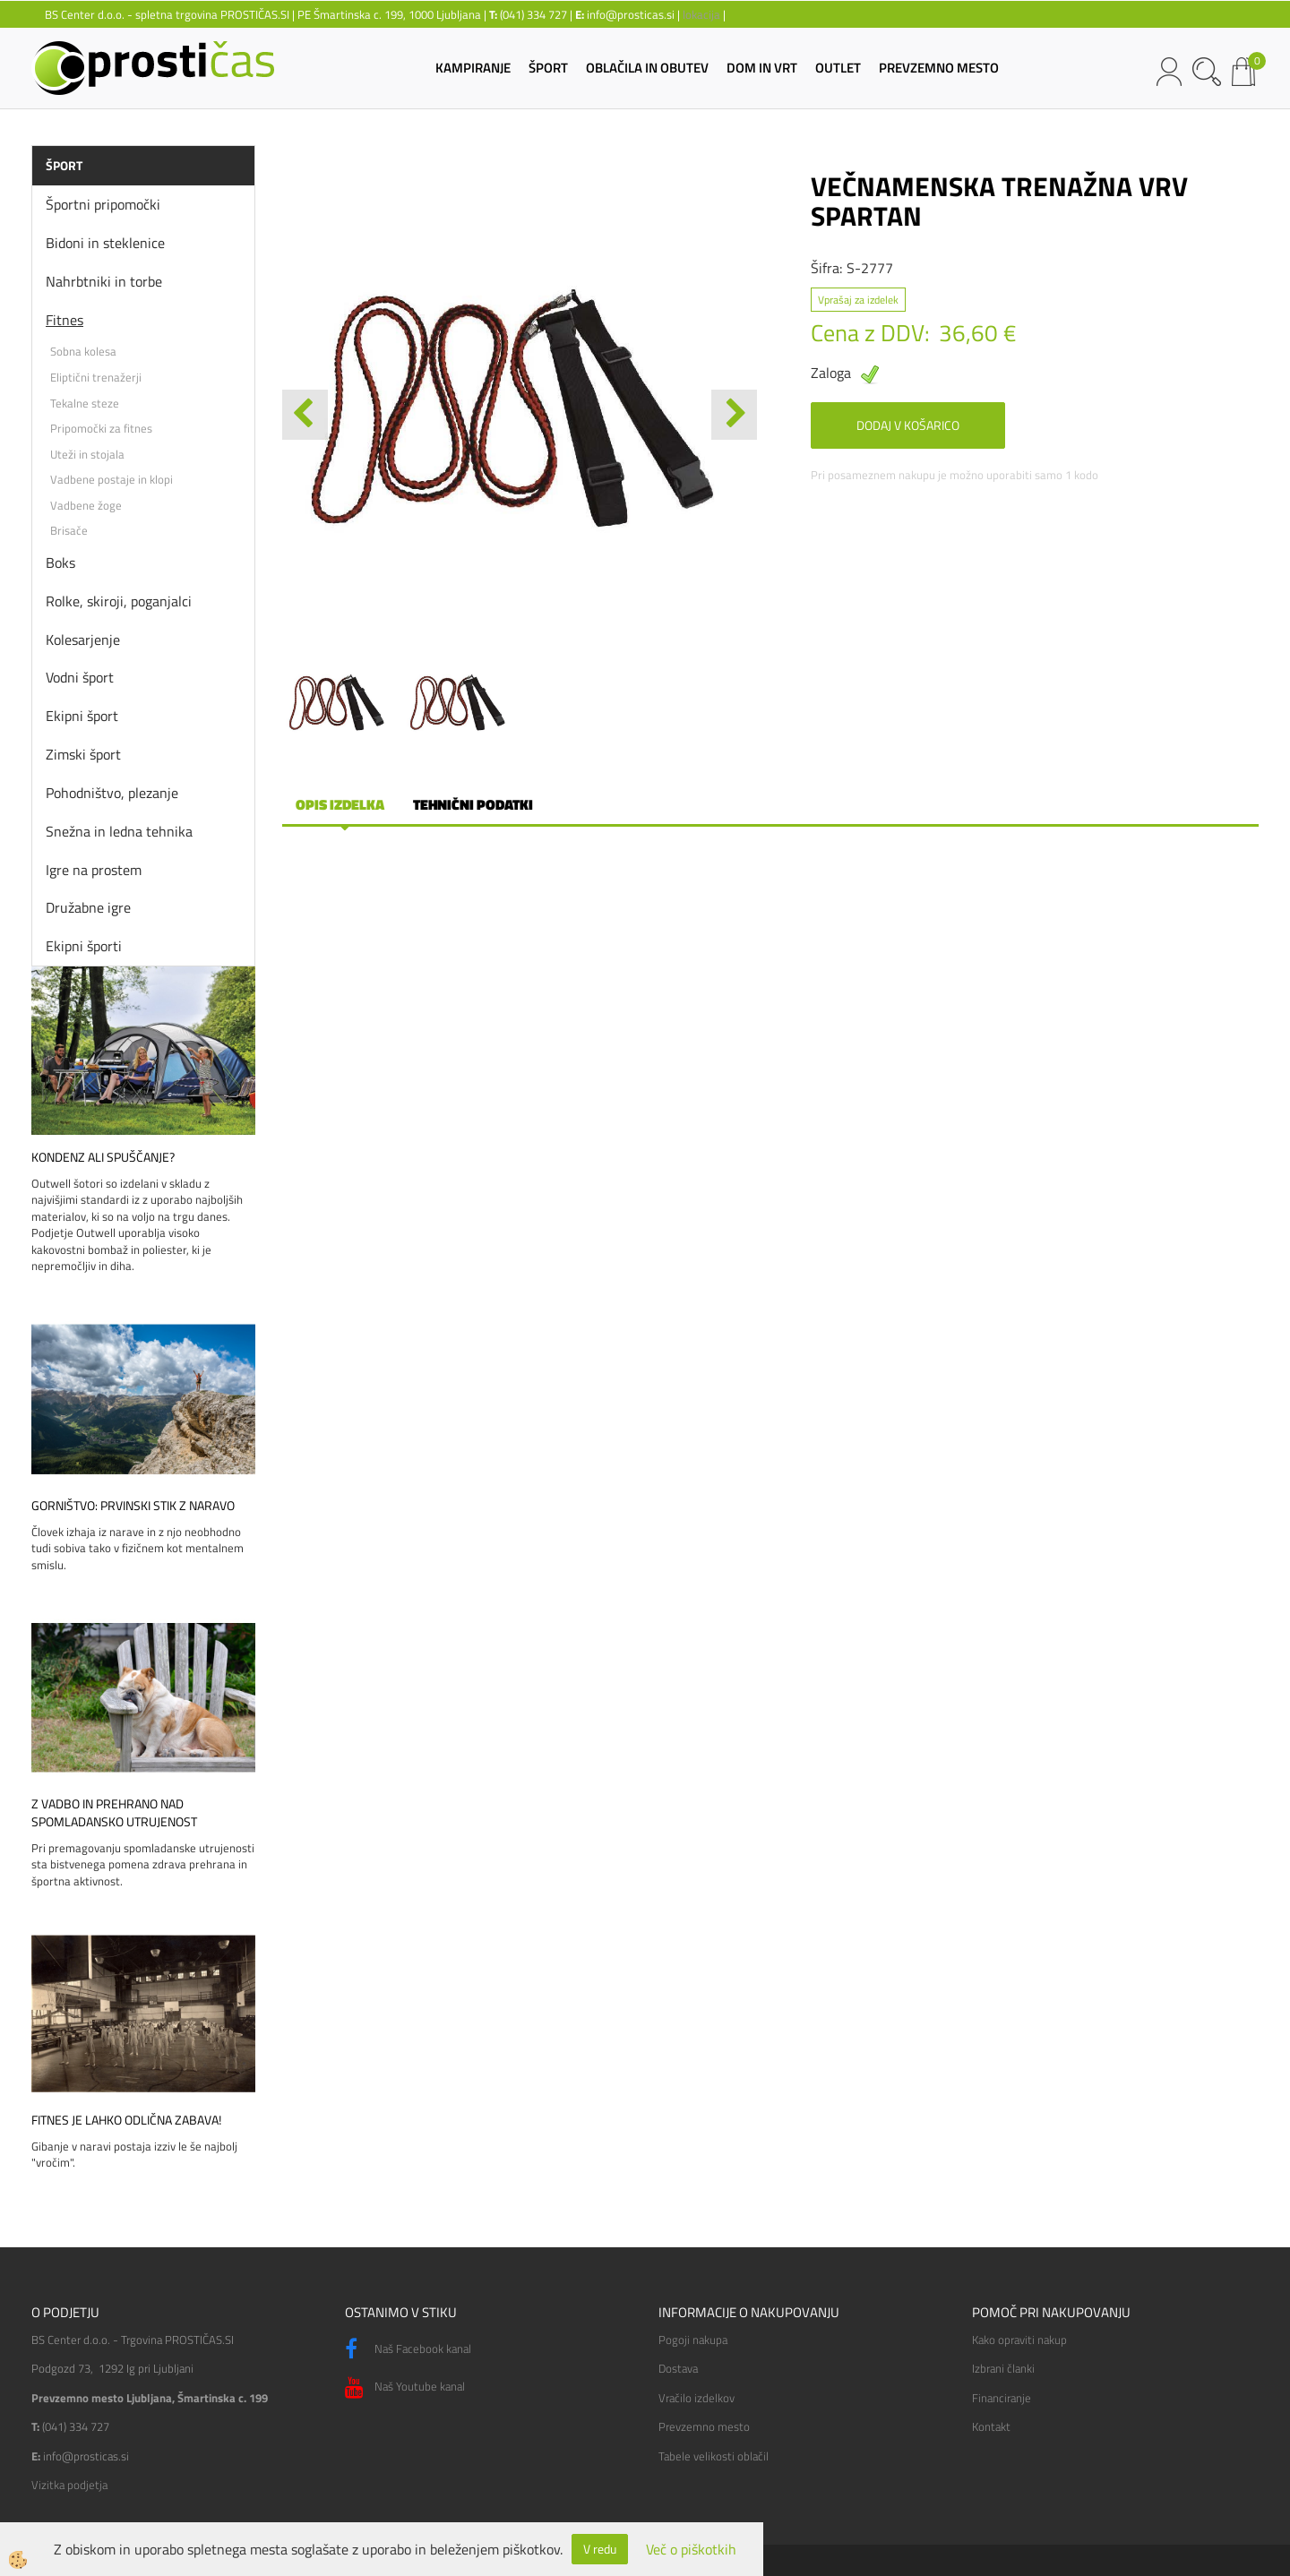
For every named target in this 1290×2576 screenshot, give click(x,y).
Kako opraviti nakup (1019, 2339)
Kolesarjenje (83, 639)
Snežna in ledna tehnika (119, 831)
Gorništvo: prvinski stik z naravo (133, 1506)
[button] (734, 415)
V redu (599, 2548)
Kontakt (991, 2426)
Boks (60, 562)
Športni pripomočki (103, 204)
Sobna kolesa (83, 351)
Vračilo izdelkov (696, 2398)
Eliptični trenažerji (96, 377)
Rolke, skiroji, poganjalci (119, 601)
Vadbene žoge (86, 505)
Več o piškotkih (691, 2549)
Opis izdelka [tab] (340, 804)
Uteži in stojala (87, 454)
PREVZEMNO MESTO (939, 67)
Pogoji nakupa (692, 2339)
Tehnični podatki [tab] (473, 804)
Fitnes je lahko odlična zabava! (126, 2120)
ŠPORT (548, 67)
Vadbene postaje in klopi (111, 479)
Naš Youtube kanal (405, 2388)
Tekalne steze (84, 403)
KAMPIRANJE (473, 67)
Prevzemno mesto (704, 2426)
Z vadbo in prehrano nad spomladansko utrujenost (114, 1813)
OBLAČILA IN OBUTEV (647, 67)
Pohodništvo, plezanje (112, 792)
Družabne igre (88, 907)
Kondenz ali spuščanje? (103, 1157)
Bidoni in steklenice (105, 242)
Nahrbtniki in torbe (104, 281)
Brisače (69, 530)
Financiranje (1001, 2398)
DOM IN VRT (762, 67)
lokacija (701, 14)
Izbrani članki (1003, 2368)
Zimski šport (83, 754)
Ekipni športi (84, 946)
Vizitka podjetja (69, 2485)
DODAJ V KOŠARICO (907, 425)
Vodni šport (80, 677)
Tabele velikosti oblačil (713, 2456)
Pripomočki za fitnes (101, 428)
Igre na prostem (94, 869)
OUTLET (838, 67)
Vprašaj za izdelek (858, 299)
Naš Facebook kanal (408, 2349)
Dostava (678, 2368)
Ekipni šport (82, 715)
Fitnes (64, 320)
